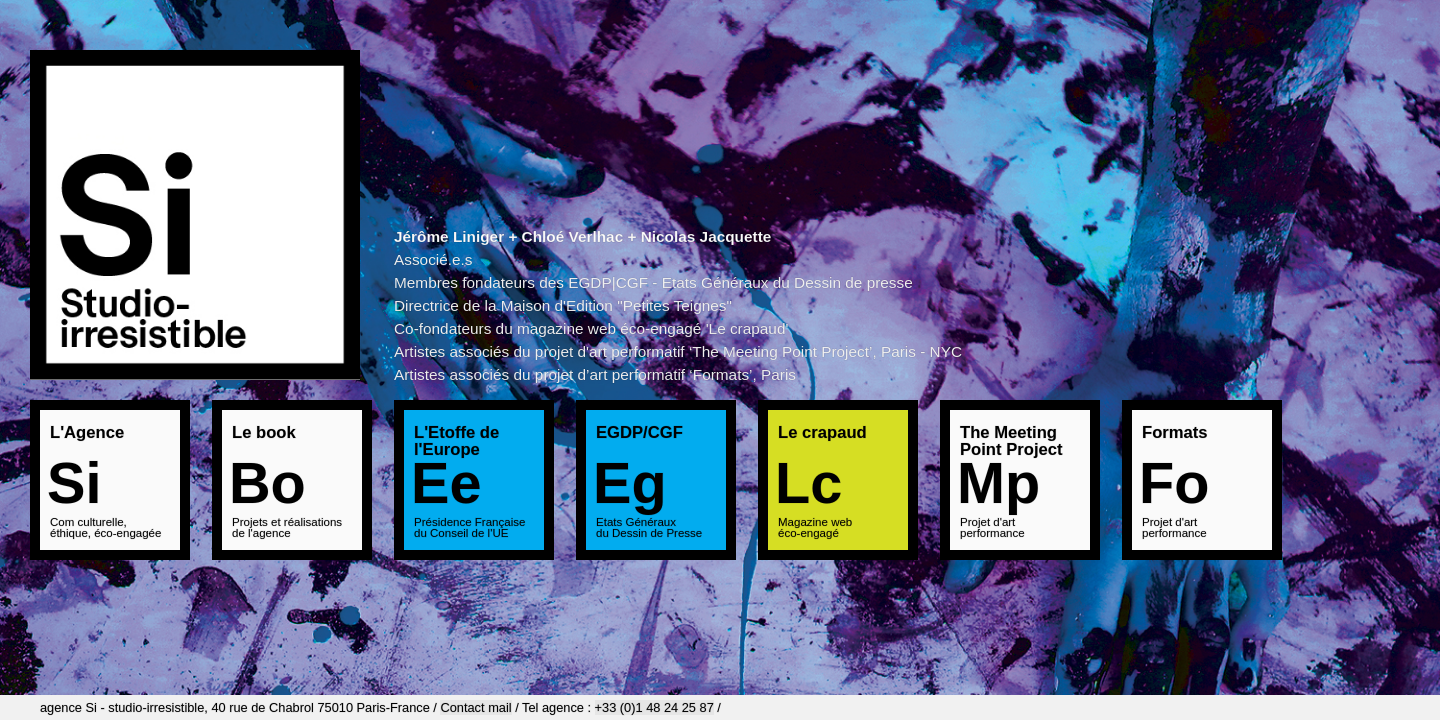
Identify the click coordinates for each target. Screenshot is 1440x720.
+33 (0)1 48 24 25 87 (654, 707)
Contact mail (475, 707)
